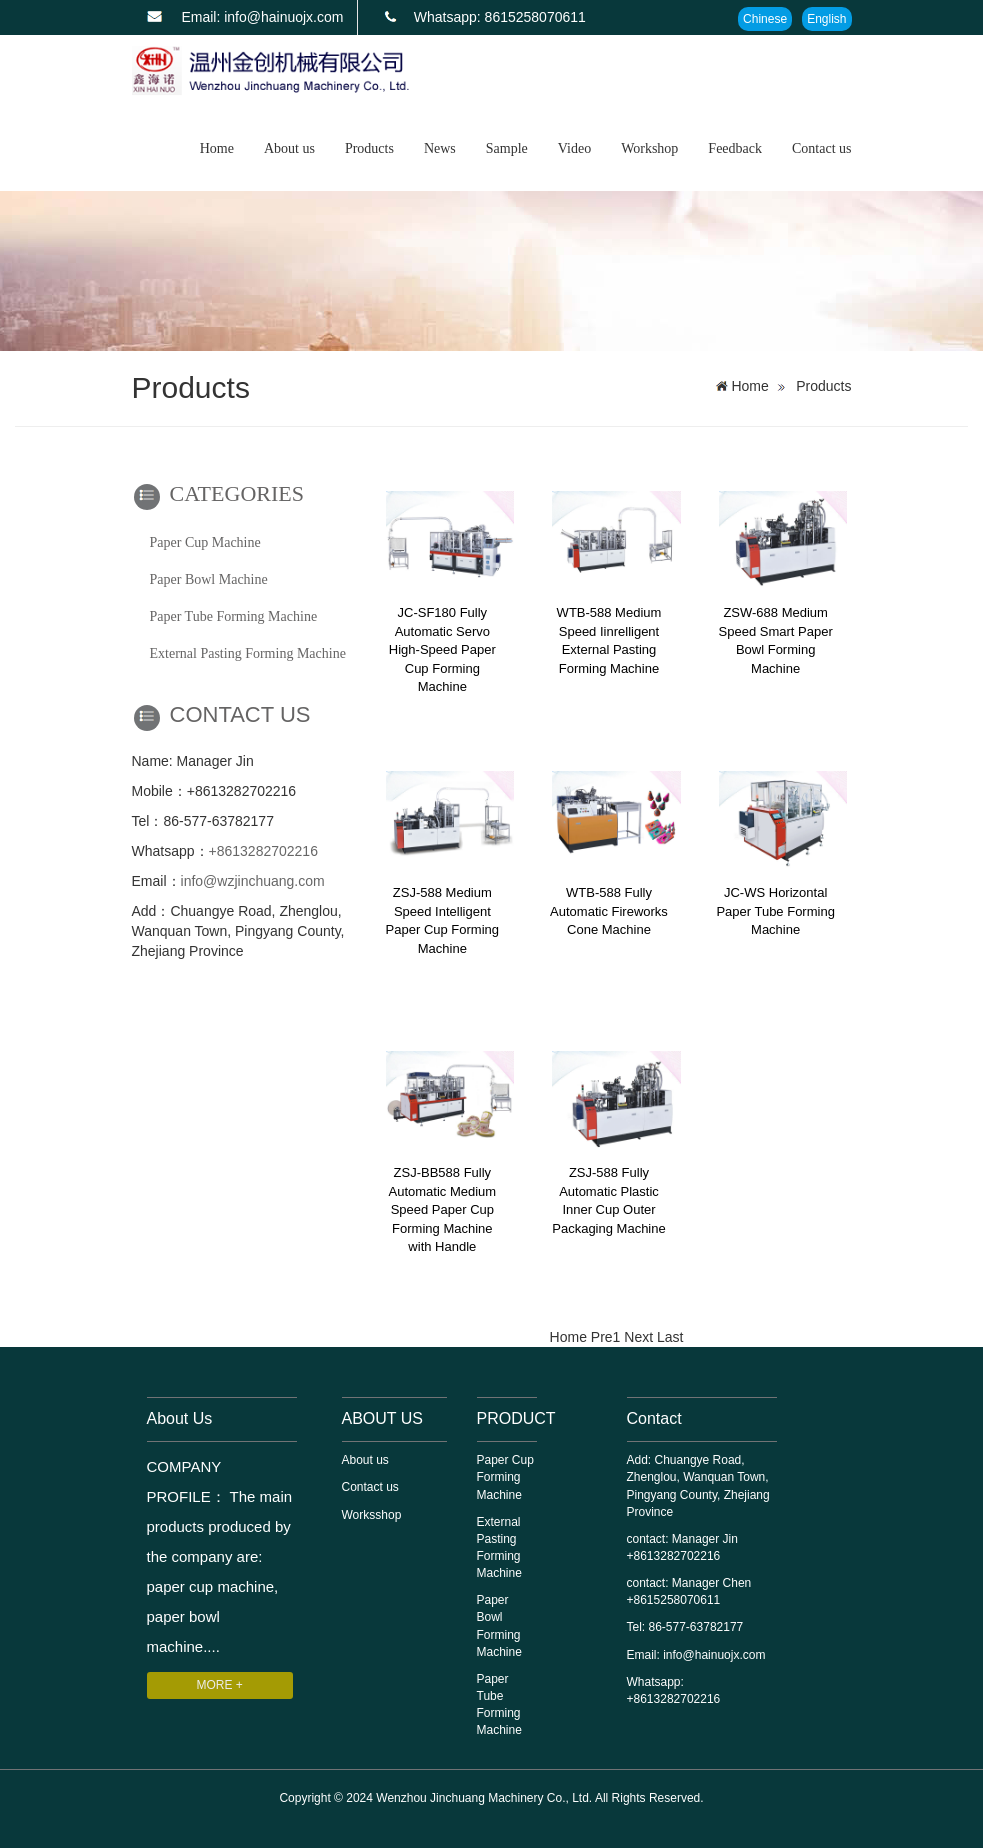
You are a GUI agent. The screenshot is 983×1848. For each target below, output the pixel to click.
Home (217, 148)
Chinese (765, 19)
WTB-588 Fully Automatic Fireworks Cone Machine (609, 911)
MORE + (220, 1685)
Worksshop (372, 1515)
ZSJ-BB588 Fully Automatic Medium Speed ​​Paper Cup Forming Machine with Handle (443, 1209)
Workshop (649, 148)
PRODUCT (516, 1418)
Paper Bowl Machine (209, 579)
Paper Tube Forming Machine (234, 616)
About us (289, 148)
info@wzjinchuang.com (253, 881)
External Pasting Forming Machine (248, 653)
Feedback (735, 148)
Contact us (822, 148)
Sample (507, 148)
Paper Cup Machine (205, 542)
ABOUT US (383, 1418)
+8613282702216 (263, 851)
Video (574, 148)
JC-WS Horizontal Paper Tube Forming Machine (775, 911)
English (826, 19)
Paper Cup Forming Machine (505, 1477)
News (440, 148)
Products (369, 148)
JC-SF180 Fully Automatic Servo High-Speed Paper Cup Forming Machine (442, 649)
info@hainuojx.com (714, 1655)
